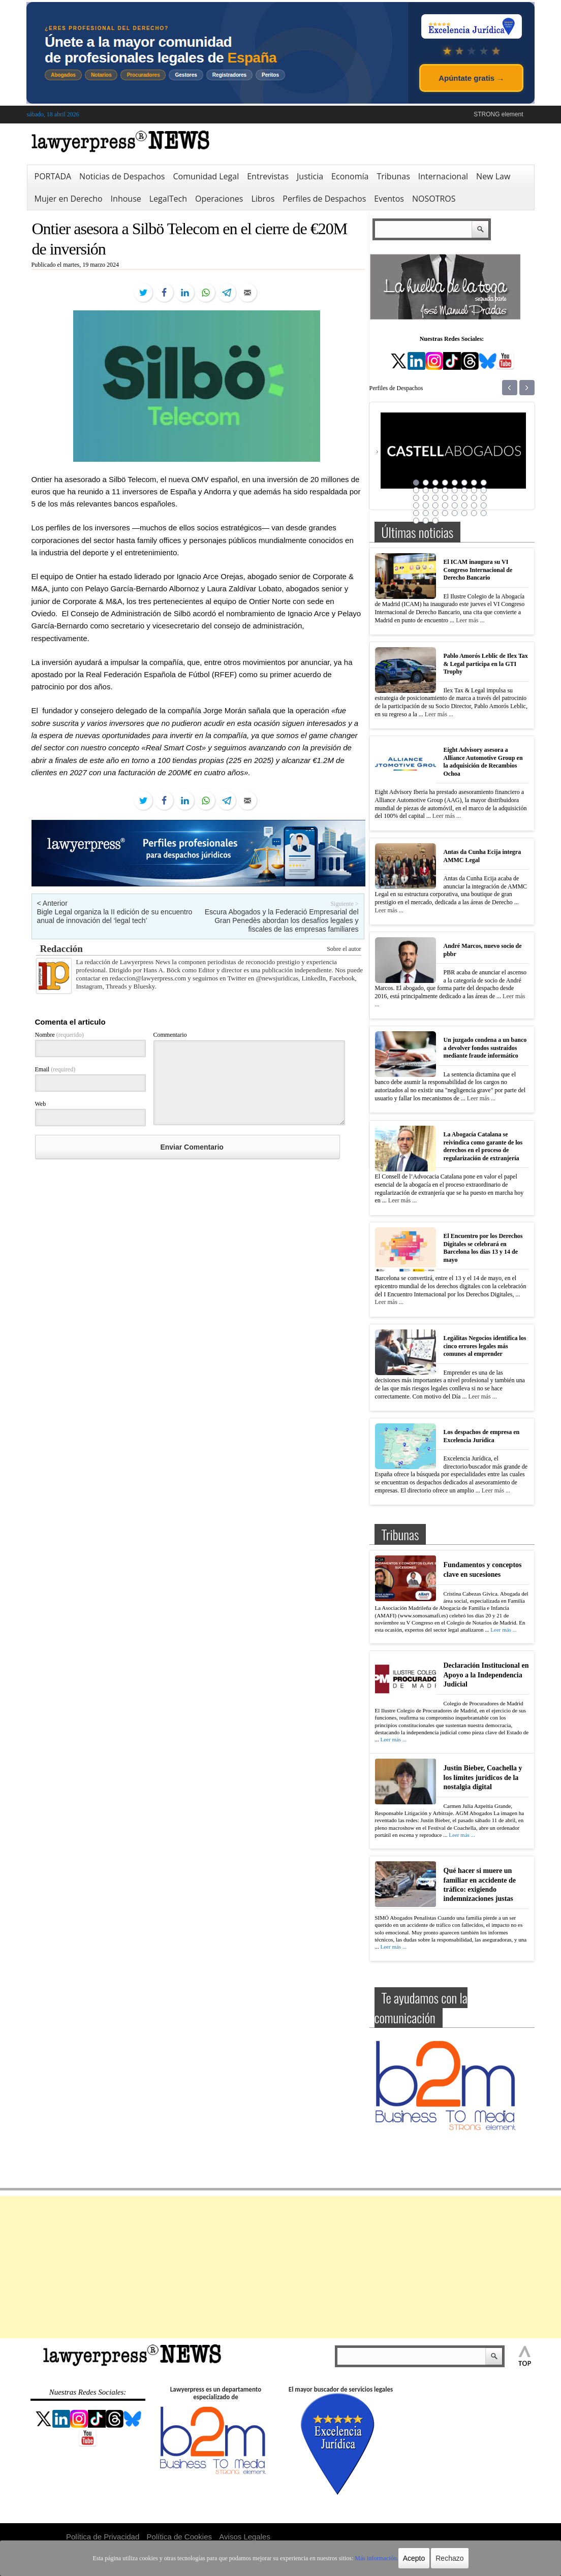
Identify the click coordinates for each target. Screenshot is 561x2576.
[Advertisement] (280, 2267)
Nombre (59, 1034)
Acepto (414, 2558)
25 (416, 505)
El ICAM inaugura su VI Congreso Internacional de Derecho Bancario (478, 569)
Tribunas (393, 176)
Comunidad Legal (206, 176)
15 (474, 490)
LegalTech (168, 198)
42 (426, 521)
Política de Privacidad (102, 2536)
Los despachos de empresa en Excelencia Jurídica (482, 1436)
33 (416, 513)
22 (464, 498)
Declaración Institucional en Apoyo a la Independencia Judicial (486, 1675)
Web (40, 1103)
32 (484, 505)
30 (464, 505)
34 (426, 513)
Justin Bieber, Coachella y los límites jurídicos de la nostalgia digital (483, 1777)
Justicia (310, 176)
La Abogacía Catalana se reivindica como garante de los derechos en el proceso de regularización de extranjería (483, 1146)
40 (484, 513)
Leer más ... (470, 620)
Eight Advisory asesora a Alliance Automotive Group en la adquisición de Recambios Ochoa (483, 761)
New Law (493, 176)
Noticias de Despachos (122, 176)
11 (435, 490)
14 (464, 490)
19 (435, 498)
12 (445, 490)
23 (474, 498)
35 (435, 513)
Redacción (61, 948)
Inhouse (126, 198)
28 (445, 505)
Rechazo (449, 2558)
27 (435, 505)
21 (455, 498)
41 (416, 521)
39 (474, 513)
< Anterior (52, 903)
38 (464, 513)
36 (445, 513)
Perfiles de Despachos (324, 198)
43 (435, 521)
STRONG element (498, 114)
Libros (262, 198)
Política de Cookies (179, 2536)
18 (426, 498)
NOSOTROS (434, 198)
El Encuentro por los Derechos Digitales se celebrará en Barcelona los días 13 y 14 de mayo (483, 1247)
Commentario (170, 1034)
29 (455, 505)
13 (455, 490)
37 (455, 513)
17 (416, 498)
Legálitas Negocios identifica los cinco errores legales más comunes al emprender (485, 1345)
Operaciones (219, 198)
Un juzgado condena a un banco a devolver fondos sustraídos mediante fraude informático (485, 1047)
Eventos (389, 198)
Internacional (443, 176)
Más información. (376, 2558)
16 (484, 490)
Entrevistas (268, 176)
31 (474, 505)
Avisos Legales (244, 2536)
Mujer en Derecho (69, 198)
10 (426, 490)
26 (426, 505)
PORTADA (53, 176)
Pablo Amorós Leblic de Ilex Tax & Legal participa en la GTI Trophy (486, 663)
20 (445, 498)
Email (55, 1069)
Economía (349, 176)
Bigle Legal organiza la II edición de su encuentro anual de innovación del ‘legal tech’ (115, 916)
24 (484, 498)
